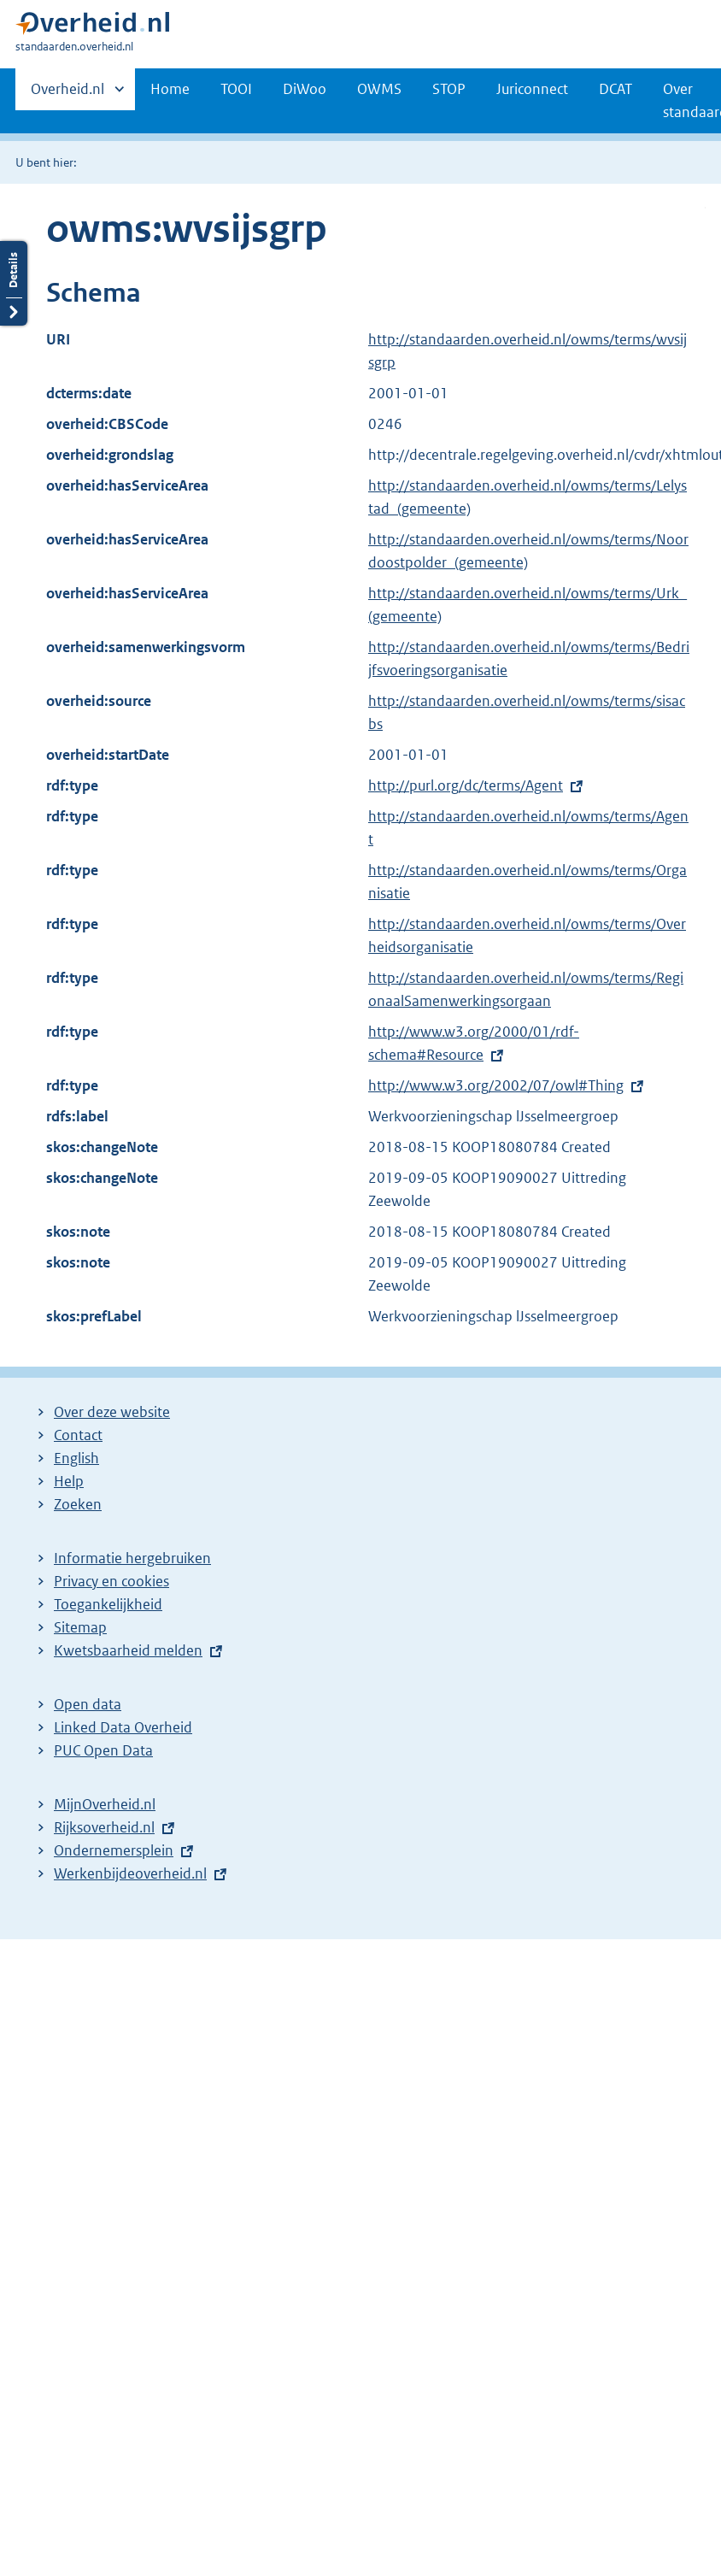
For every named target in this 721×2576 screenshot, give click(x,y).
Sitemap (80, 1627)
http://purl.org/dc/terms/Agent (465, 785)
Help (69, 1481)
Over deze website (112, 1412)
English (76, 1458)
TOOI (236, 88)
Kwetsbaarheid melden (128, 1650)
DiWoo (304, 88)
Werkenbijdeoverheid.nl (130, 1873)
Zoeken (78, 1504)
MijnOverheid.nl (104, 1804)
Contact (78, 1435)
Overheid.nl (67, 94)
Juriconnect (532, 88)
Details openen (13, 186)
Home (170, 88)
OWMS (379, 88)
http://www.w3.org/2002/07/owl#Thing (496, 1085)
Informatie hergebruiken (132, 1558)
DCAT (615, 88)
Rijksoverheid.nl (104, 1827)
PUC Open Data (103, 1750)
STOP (449, 88)
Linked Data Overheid (123, 1727)
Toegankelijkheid (108, 1604)
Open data (87, 1704)
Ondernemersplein (113, 1850)
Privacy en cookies (111, 1581)
